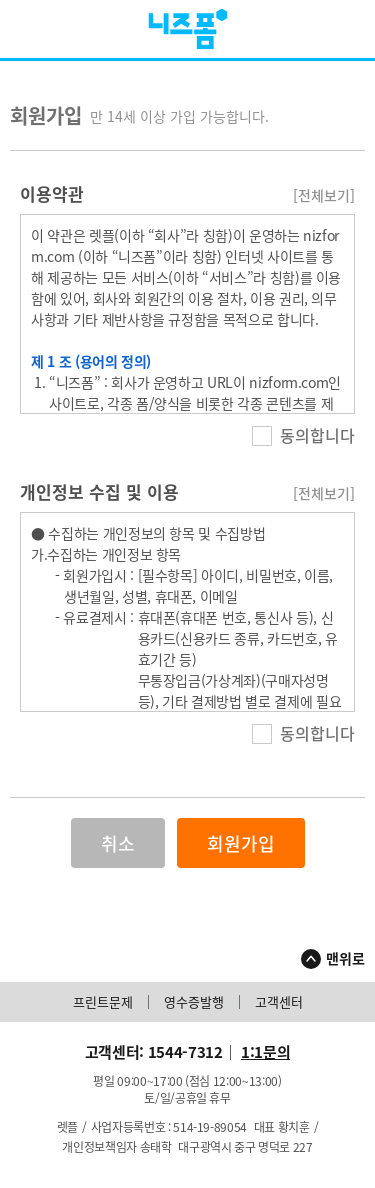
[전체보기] (324, 195)
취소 (118, 843)
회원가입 (241, 843)
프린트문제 (103, 1002)
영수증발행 (194, 1002)
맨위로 (345, 958)
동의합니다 (303, 435)
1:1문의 (265, 1052)
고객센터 (279, 1002)
